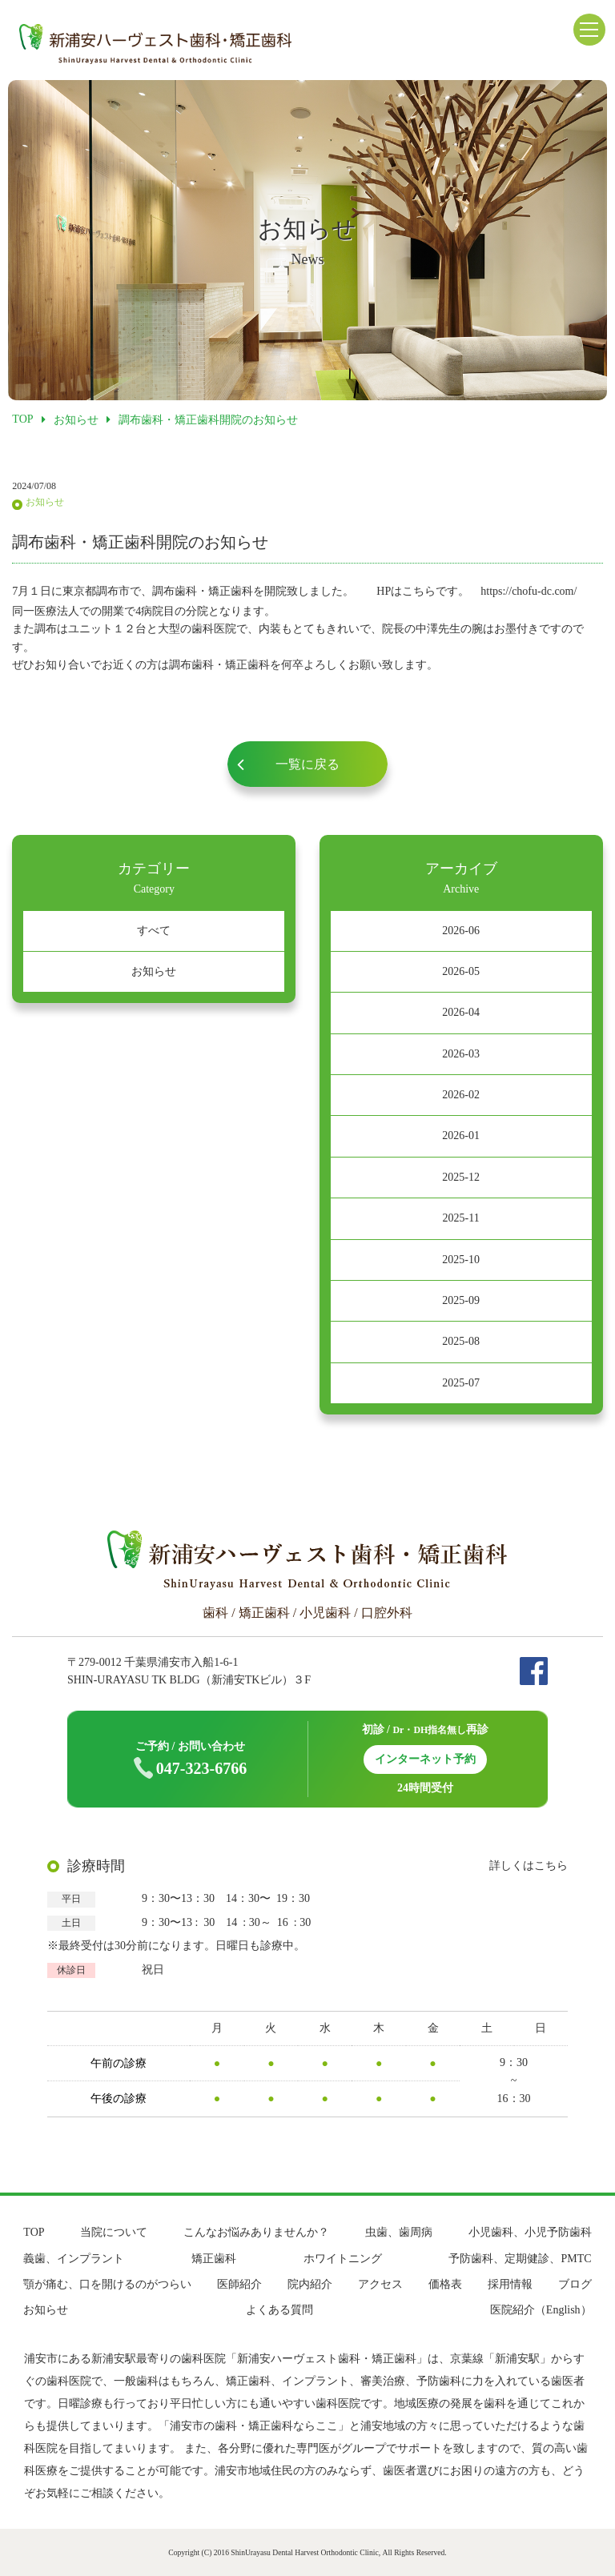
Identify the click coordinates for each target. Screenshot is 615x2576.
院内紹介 (309, 2284)
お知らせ (153, 971)
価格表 (445, 2284)
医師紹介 (239, 2284)
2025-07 (461, 1383)
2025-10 (461, 1260)
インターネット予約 (425, 1759)
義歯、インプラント (73, 2259)
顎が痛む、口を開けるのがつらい (107, 2284)
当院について (113, 2232)
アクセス (380, 2284)
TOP (33, 2232)
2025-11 (461, 1218)
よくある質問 (279, 2310)
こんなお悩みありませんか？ (256, 2232)
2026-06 (461, 931)
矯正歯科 (213, 2259)
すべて (154, 931)
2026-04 (461, 1012)
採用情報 (510, 2284)
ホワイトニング (342, 2259)
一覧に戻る (307, 764)
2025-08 (461, 1341)
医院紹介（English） (541, 2310)
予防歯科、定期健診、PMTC (519, 2259)
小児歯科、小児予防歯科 (530, 2232)
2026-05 (461, 971)
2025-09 (461, 1300)
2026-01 (461, 1136)
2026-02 (461, 1095)
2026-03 (461, 1054)
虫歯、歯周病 (398, 2232)
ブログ (575, 2284)
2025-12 (461, 1177)
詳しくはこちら (528, 1866)
